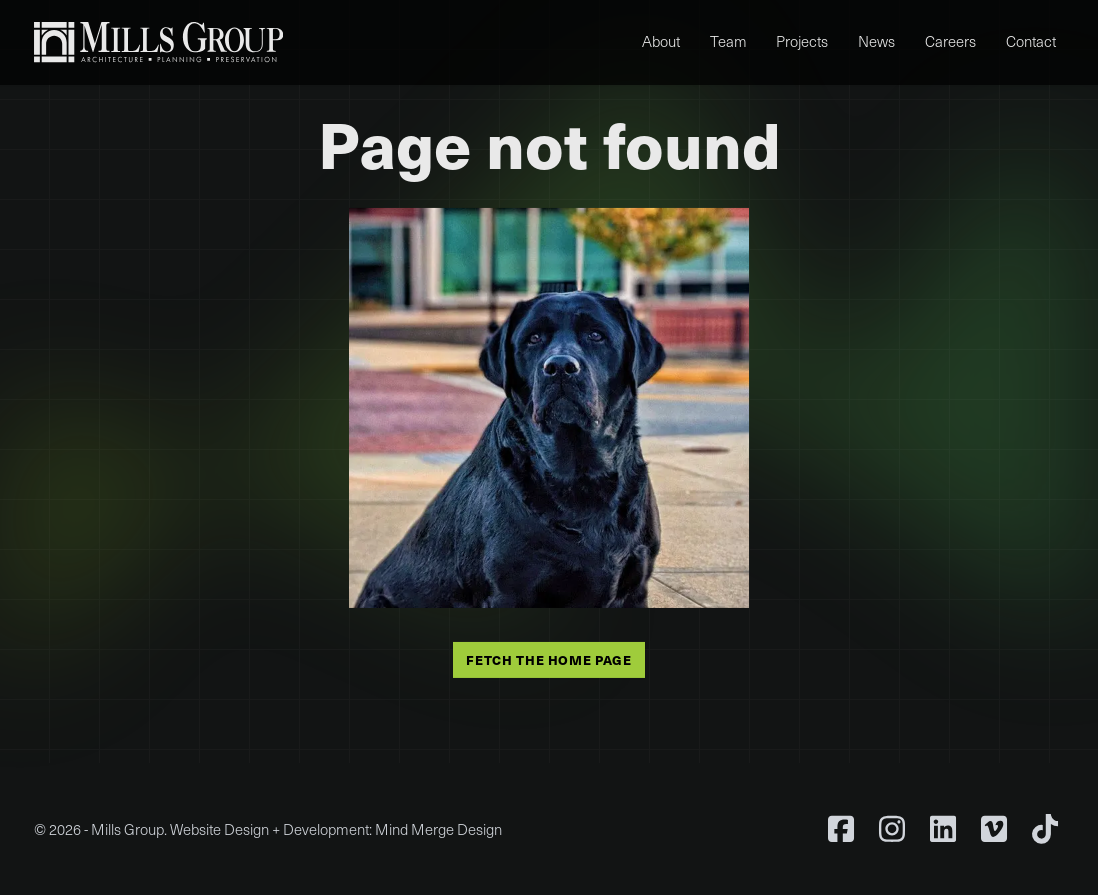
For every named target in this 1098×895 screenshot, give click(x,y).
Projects (802, 41)
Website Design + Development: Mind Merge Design (336, 829)
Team (728, 41)
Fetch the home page (548, 659)
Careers (950, 41)
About (661, 41)
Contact (1031, 41)
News (876, 41)
